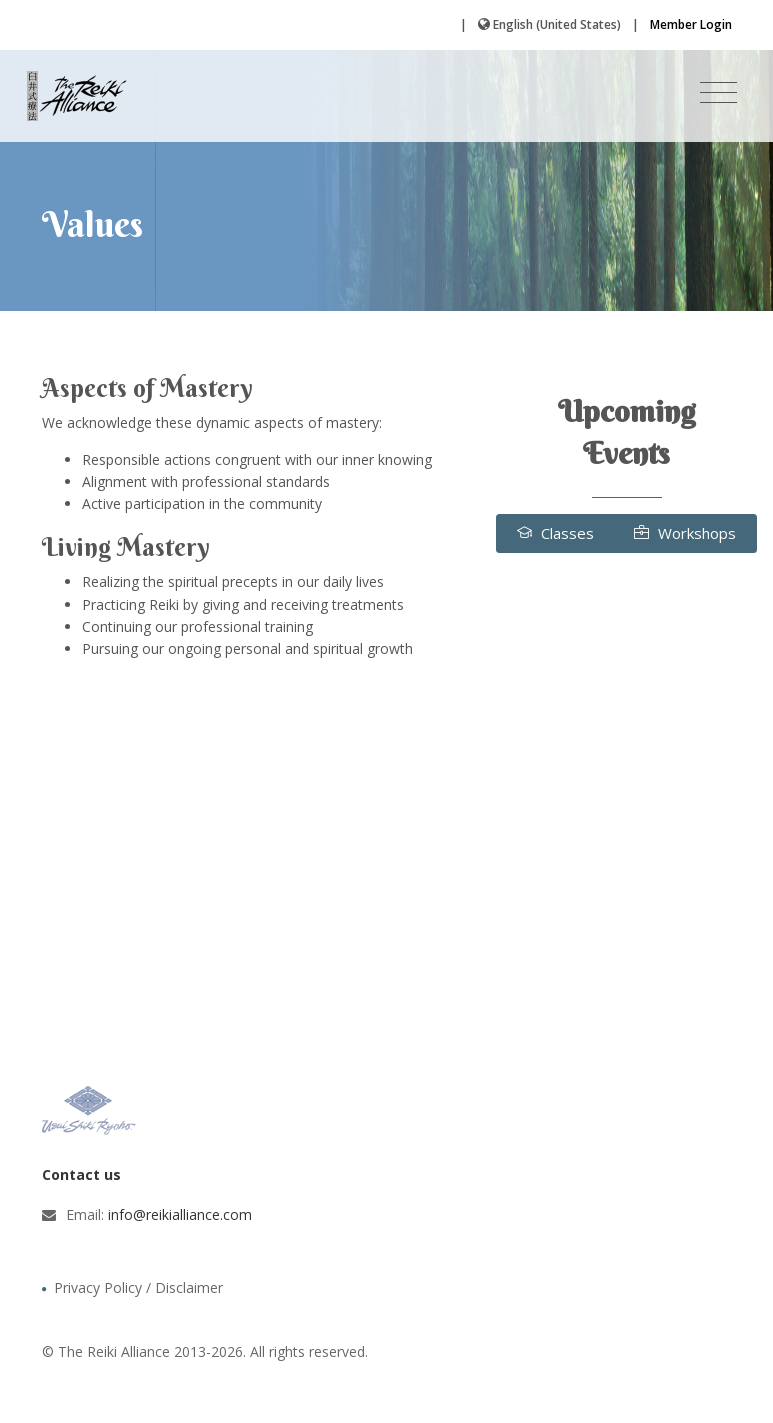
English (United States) (557, 24)
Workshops (685, 533)
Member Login (691, 24)
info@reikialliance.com (180, 1214)
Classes (555, 533)
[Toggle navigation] (718, 93)
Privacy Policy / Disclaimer (138, 1287)
